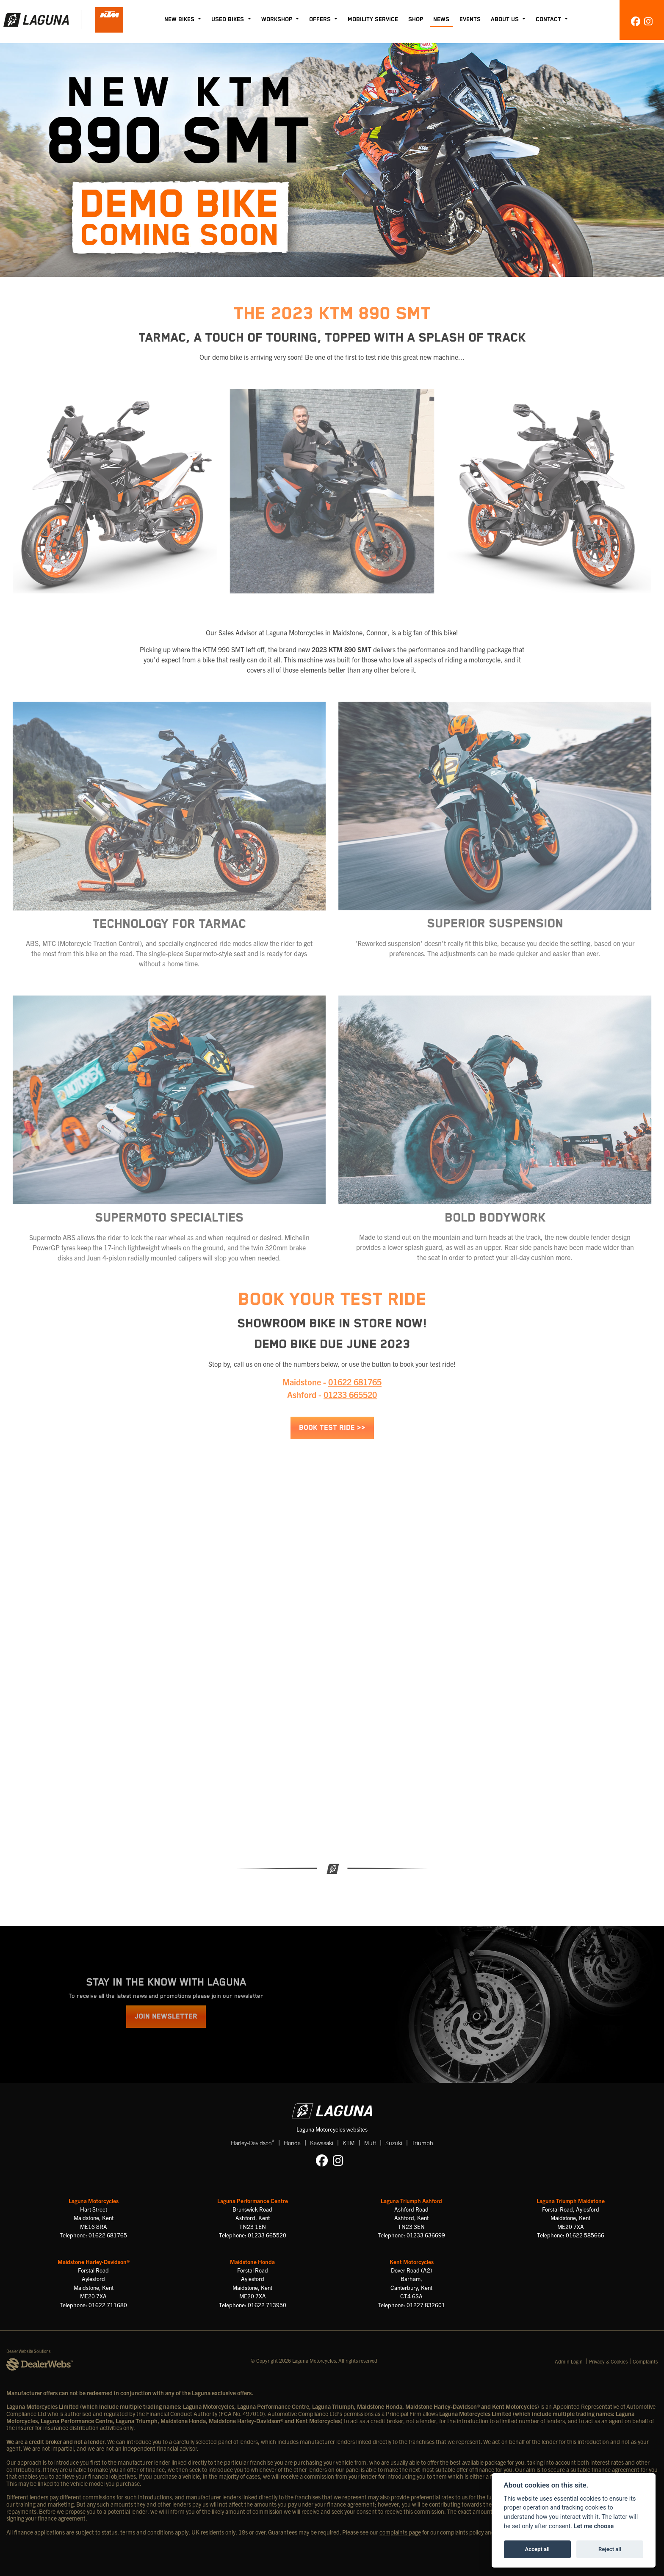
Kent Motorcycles (412, 2261)
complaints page (400, 2532)
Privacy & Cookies (608, 2361)
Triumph (422, 2142)
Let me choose (594, 2526)
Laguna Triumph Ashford (411, 2200)
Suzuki (393, 2142)
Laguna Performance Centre (252, 2200)
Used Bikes (228, 19)
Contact (549, 19)
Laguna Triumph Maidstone (571, 2200)
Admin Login (569, 2361)
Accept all (537, 2549)
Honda (292, 2142)
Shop (415, 19)
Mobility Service (373, 19)
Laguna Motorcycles (94, 2200)
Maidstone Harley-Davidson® (94, 2261)
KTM (349, 2142)
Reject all (609, 2549)
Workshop (277, 19)
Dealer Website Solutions (28, 2351)
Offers (320, 19)
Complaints (645, 2361)
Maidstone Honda (252, 2261)
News (441, 19)
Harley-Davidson (252, 2142)
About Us (505, 19)
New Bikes (180, 19)
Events (470, 19)
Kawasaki (321, 2142)
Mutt (370, 2142)
